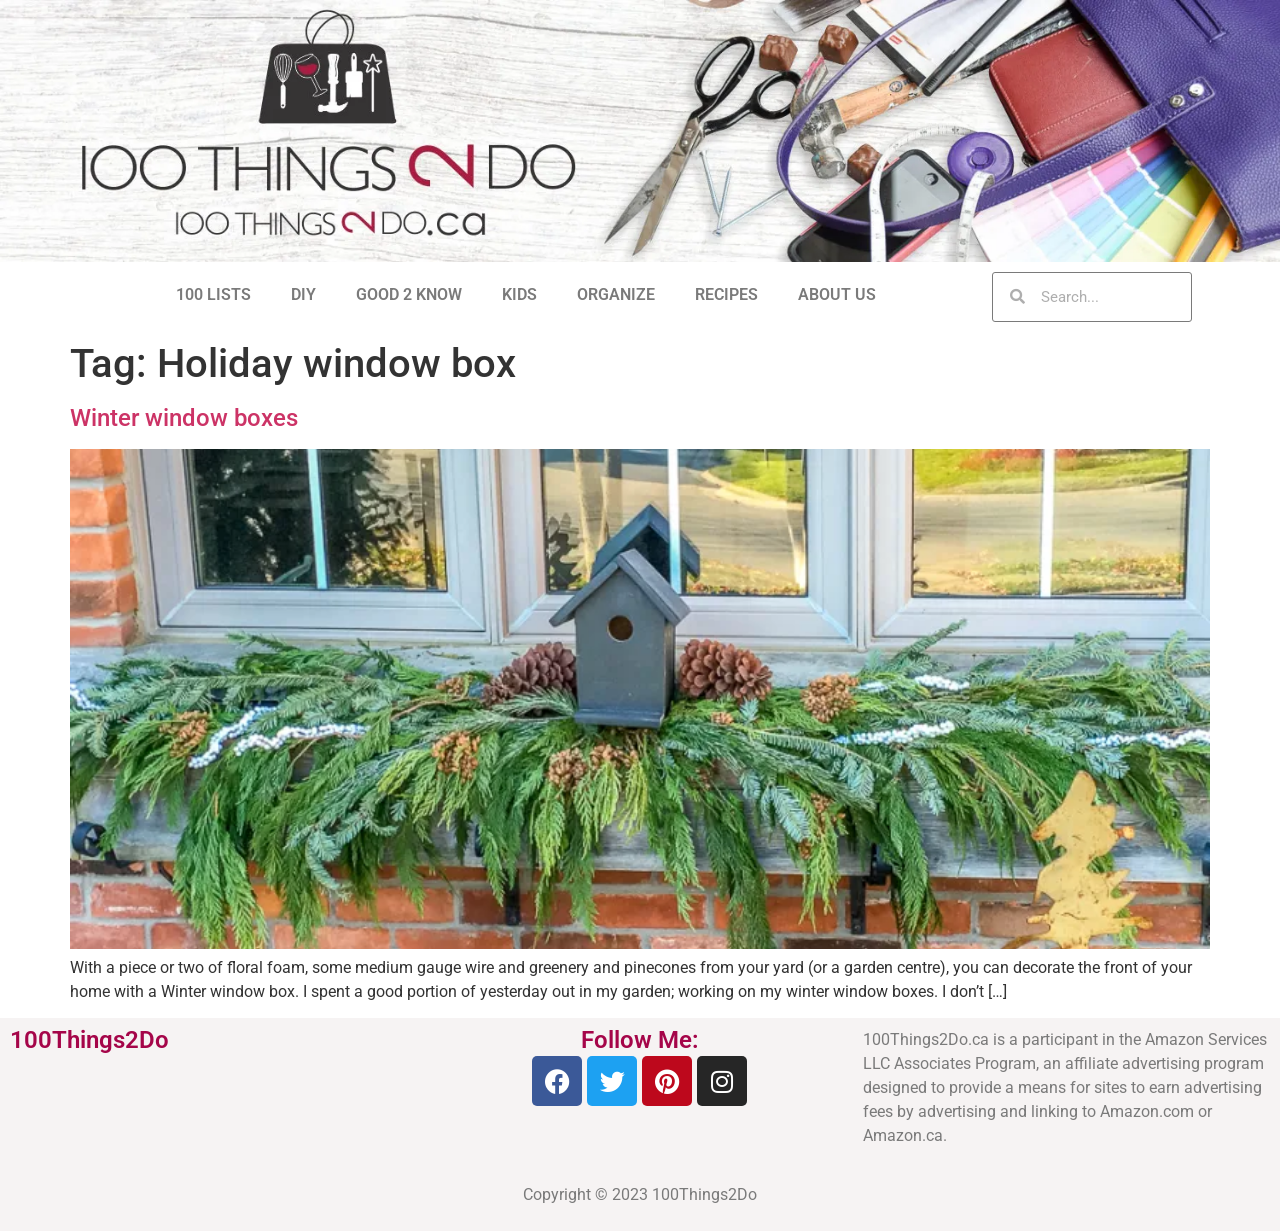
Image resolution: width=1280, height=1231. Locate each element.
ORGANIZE (616, 294)
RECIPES (726, 294)
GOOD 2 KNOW (409, 294)
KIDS (519, 294)
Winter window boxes (184, 418)
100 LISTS (213, 294)
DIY (303, 294)
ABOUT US (837, 294)
